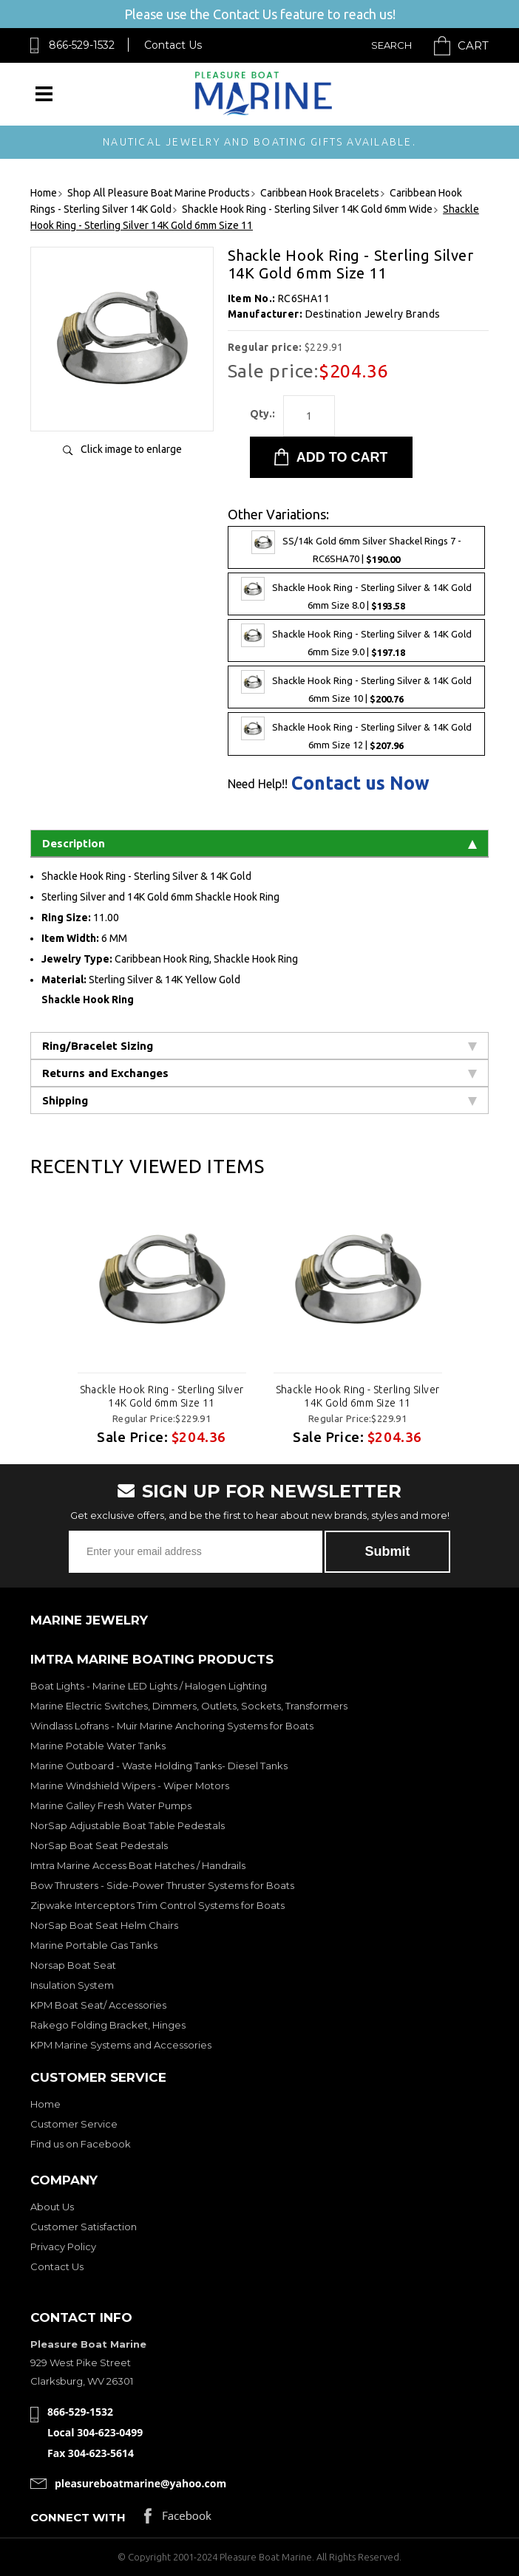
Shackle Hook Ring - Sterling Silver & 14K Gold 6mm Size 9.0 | (356, 640)
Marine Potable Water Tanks (98, 1746)
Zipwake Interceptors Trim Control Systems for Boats (157, 1905)
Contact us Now (360, 783)
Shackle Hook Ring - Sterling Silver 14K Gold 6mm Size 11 (162, 1396)
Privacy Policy (63, 2246)
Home (45, 2104)
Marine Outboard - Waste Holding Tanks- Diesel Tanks (159, 1766)
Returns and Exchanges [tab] (259, 1073)
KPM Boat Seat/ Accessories (98, 2005)
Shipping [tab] (259, 1100)
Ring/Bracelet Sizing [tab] (259, 1045)
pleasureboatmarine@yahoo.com (140, 2483)
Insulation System (72, 1985)
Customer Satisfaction (83, 2226)
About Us (52, 2207)
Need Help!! (258, 784)
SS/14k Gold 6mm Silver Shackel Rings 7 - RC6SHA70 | (356, 547)
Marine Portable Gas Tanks (93, 1945)
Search (391, 45)
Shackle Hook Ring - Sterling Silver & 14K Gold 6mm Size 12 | (356, 734)
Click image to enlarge (131, 449)
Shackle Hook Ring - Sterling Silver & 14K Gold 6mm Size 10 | (356, 687)
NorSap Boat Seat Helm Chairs (104, 1925)
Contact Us (173, 45)
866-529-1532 (82, 45)
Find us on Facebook (80, 2144)
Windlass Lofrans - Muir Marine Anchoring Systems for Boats (171, 1726)
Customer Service (74, 2124)
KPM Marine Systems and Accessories (120, 2045)
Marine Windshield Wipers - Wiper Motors (129, 1785)
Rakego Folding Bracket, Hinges (108, 2025)
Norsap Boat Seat (73, 1965)
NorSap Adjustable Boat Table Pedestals (127, 1825)
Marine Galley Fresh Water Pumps (110, 1805)
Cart (473, 45)
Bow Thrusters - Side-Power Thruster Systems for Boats (162, 1885)
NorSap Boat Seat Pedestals (99, 1845)
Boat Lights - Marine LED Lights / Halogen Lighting (148, 1686)
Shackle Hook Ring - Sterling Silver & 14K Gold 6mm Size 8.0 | (356, 594)
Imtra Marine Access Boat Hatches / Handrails (137, 1865)
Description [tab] (259, 843)
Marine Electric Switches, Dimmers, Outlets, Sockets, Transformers (188, 1706)
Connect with (78, 2517)
